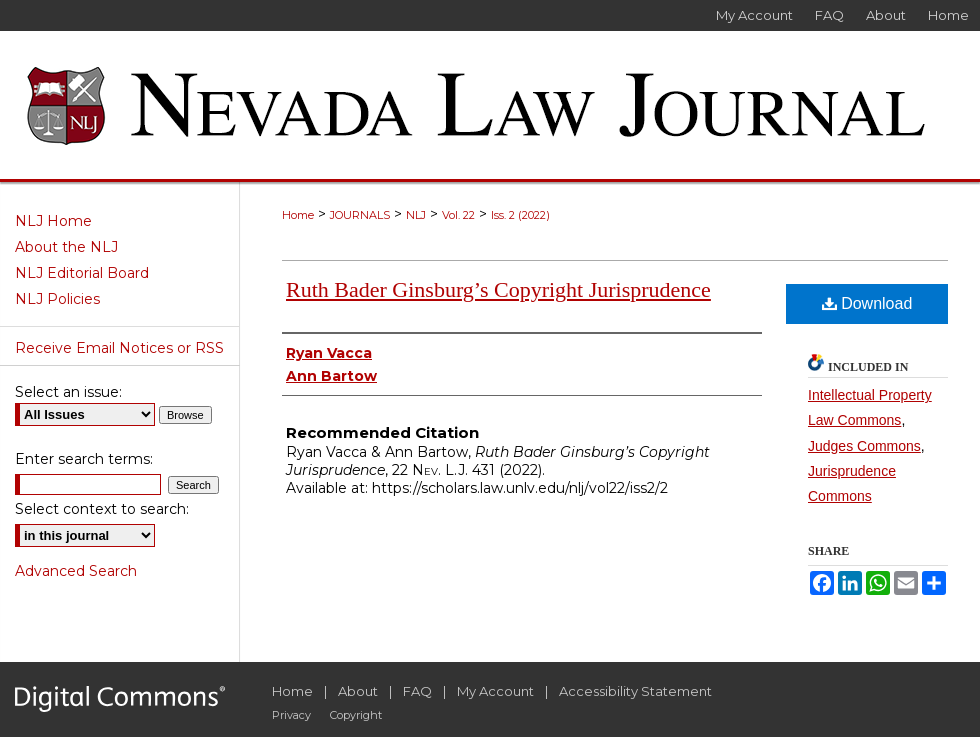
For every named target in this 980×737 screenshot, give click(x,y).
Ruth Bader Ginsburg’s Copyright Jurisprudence (498, 289)
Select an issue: (68, 392)
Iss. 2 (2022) (520, 215)
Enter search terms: (84, 459)
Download (867, 303)
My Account (495, 691)
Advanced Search (76, 571)
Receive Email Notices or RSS (119, 348)
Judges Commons (864, 446)
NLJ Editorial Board (82, 273)
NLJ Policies (57, 299)
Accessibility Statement (635, 691)
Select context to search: (102, 509)
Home (298, 215)
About (358, 691)
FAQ (417, 691)
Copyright (356, 715)
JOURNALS (360, 215)
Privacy (291, 715)
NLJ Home (53, 221)
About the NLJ (66, 247)
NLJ (416, 215)
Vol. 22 (458, 215)
